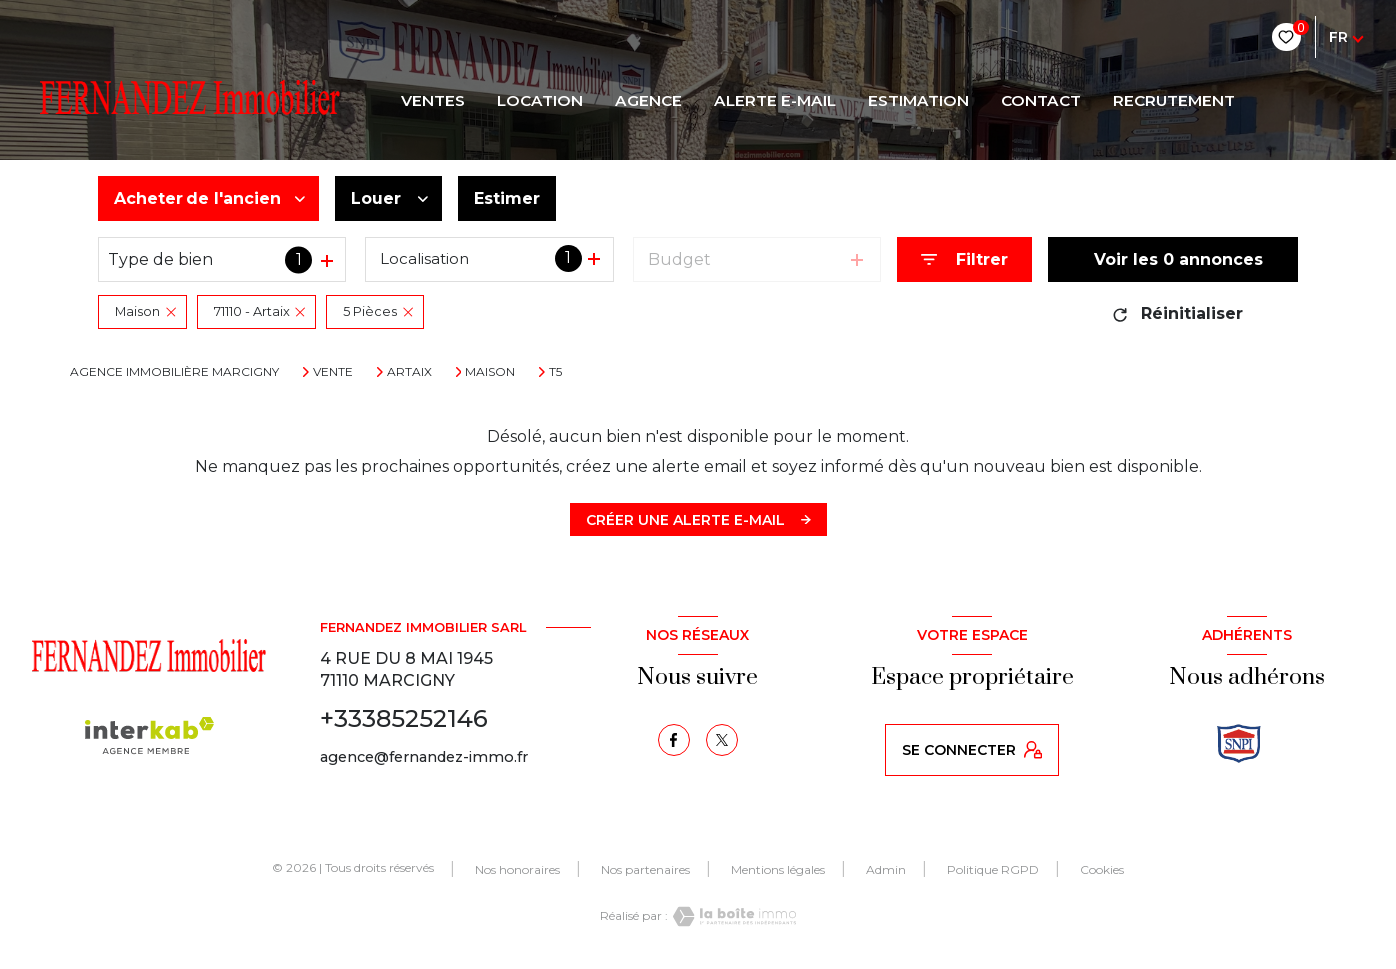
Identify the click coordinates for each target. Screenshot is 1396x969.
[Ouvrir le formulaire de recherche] (964, 259)
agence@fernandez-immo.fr (424, 757)
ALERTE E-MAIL (775, 101)
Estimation (918, 101)
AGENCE (648, 101)
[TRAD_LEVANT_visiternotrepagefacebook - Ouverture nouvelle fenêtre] (674, 740)
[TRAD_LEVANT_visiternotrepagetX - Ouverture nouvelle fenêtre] (722, 740)
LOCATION (540, 101)
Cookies (1102, 870)
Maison (490, 372)
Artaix (409, 372)
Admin (886, 869)
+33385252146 (404, 718)
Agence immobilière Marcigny (174, 371)
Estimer (507, 198)
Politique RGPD (993, 869)
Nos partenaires (645, 869)
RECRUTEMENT (1174, 101)
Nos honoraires (517, 869)
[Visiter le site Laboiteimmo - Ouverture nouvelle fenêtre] (732, 916)
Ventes (433, 101)
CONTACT (1041, 101)
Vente (333, 372)
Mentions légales (778, 869)
